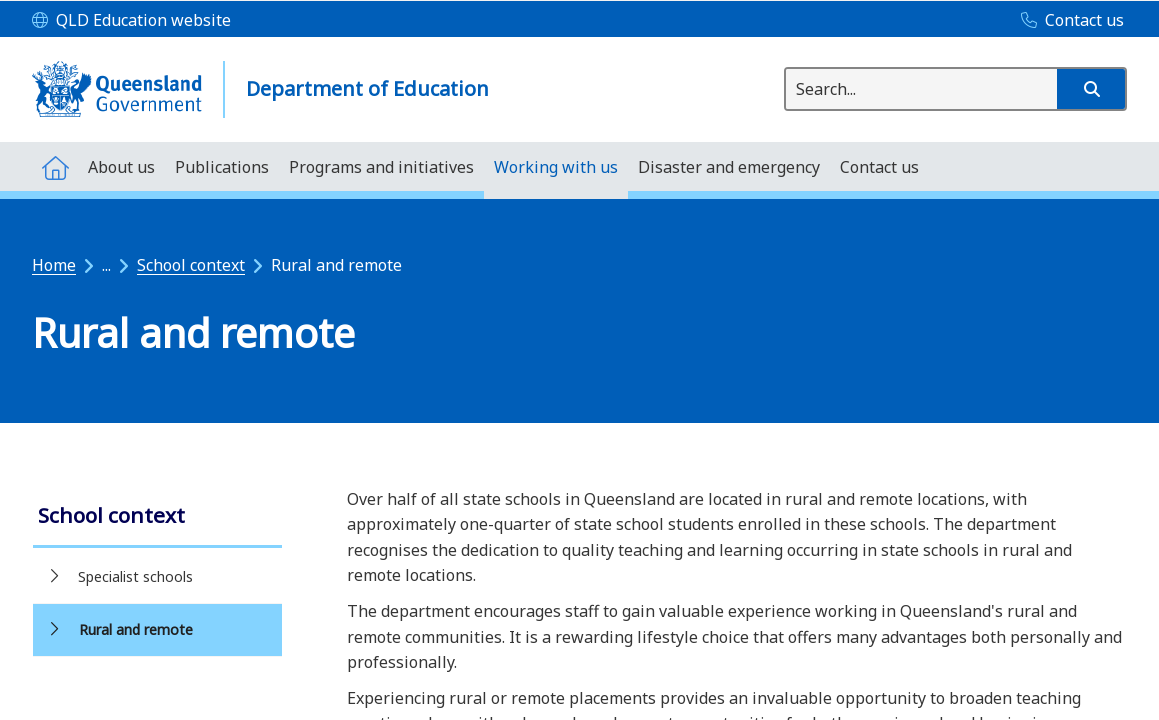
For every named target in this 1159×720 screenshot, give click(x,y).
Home (54, 265)
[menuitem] (55, 166)
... (106, 265)
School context (191, 265)
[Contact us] (1067, 21)
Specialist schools (135, 576)
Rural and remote (136, 629)
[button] (1091, 89)
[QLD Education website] (131, 21)
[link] (157, 517)
